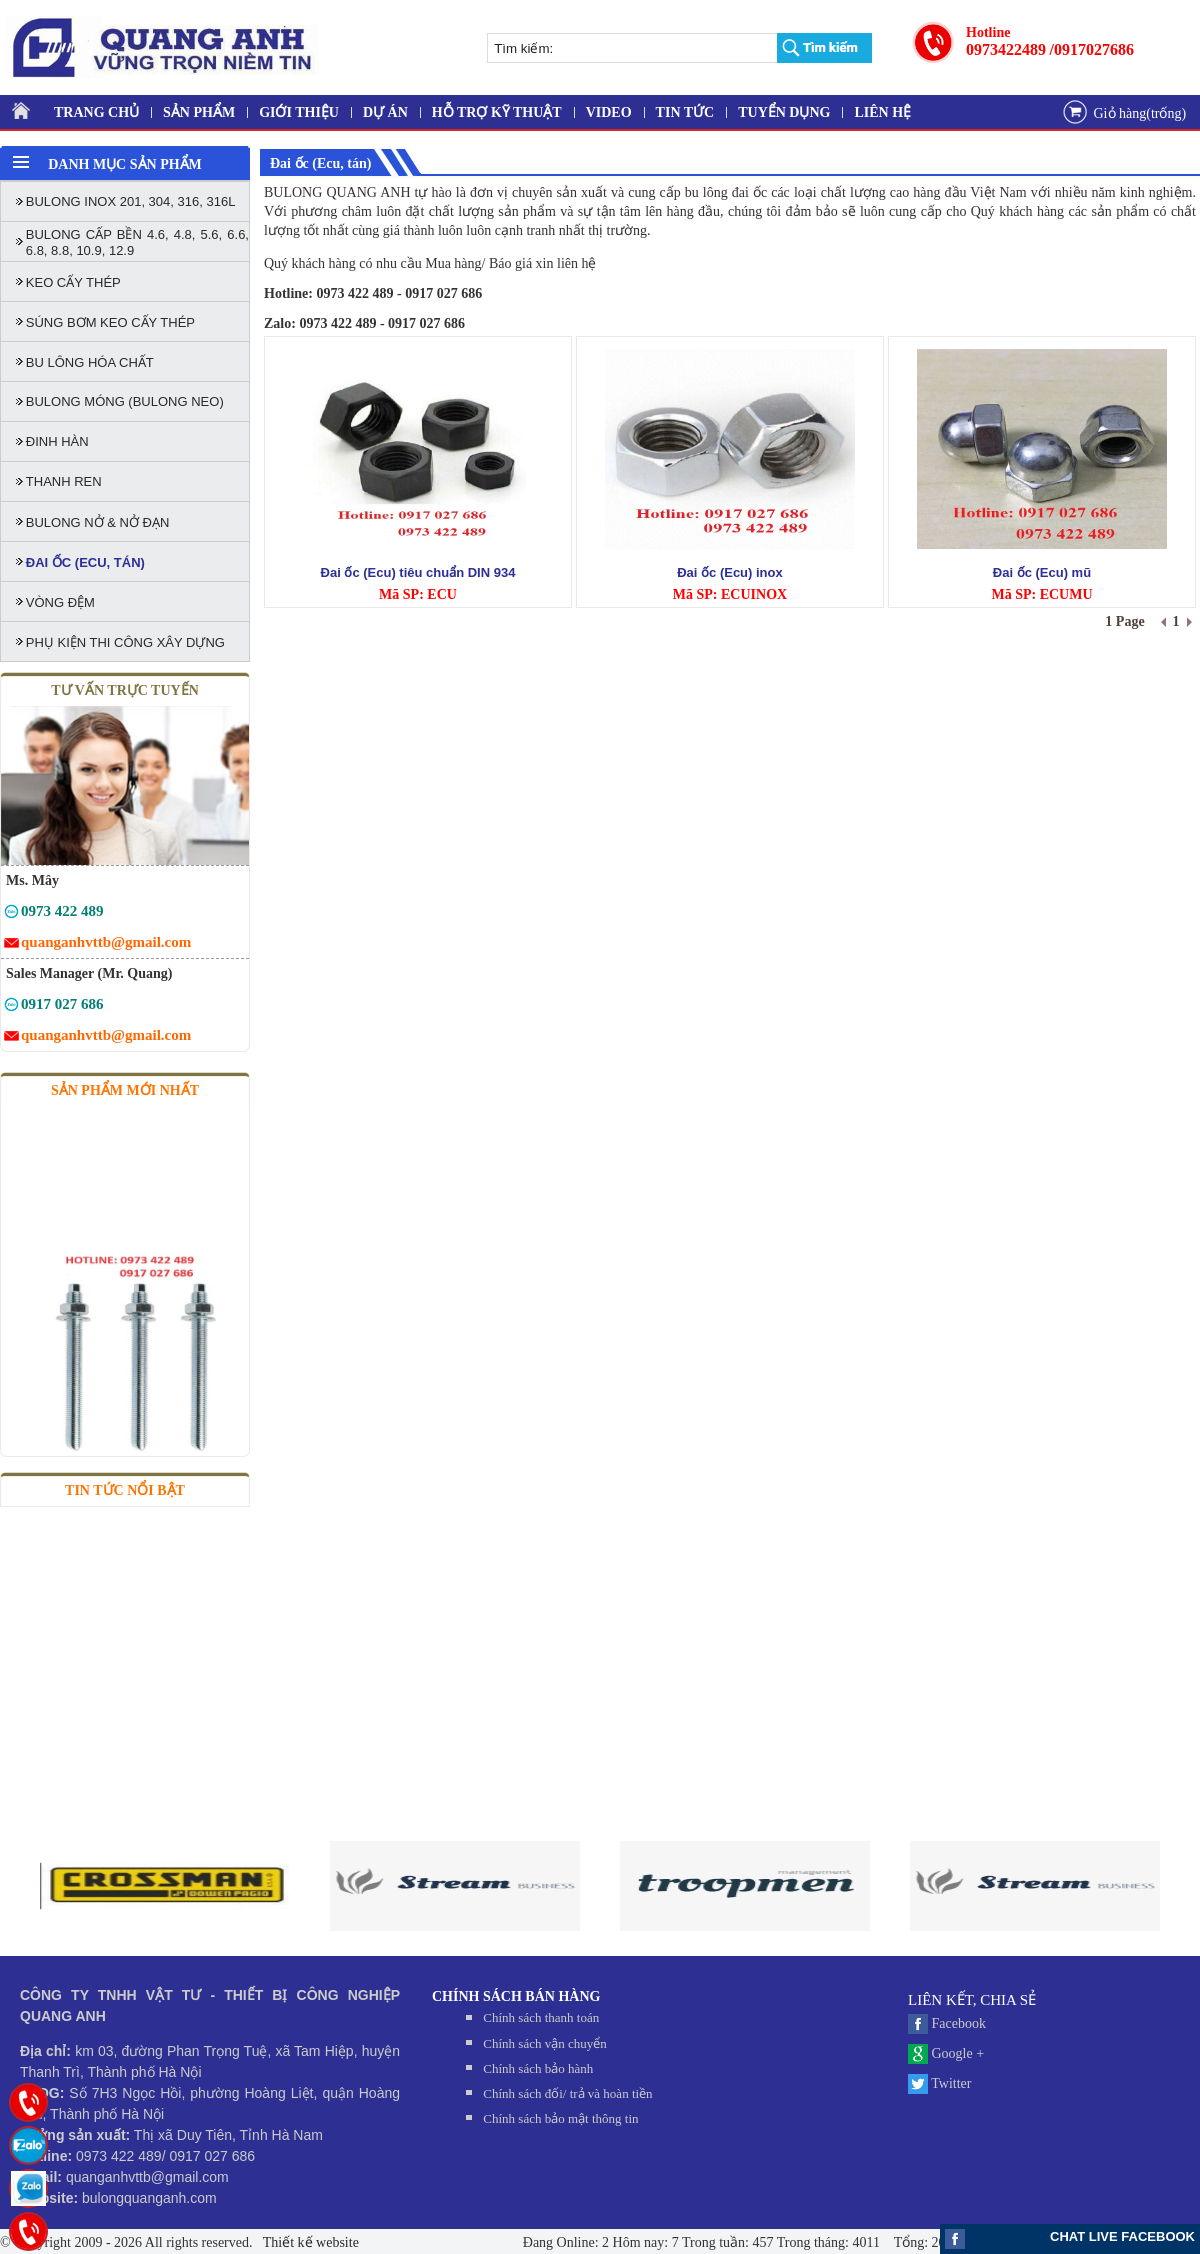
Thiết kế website (309, 2242)
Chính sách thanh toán (541, 2017)
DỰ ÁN (385, 112)
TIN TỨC (685, 112)
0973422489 (1006, 49)
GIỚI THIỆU (299, 112)
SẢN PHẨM (199, 112)
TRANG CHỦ (96, 112)
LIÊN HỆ (882, 112)
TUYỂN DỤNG (784, 112)
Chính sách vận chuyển (544, 2043)
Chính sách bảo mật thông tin (560, 2118)
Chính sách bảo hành (538, 2068)
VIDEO (609, 112)
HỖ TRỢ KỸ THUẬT (497, 112)
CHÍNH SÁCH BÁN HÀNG (516, 1996)
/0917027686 (1092, 49)
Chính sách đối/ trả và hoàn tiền (567, 2093)
